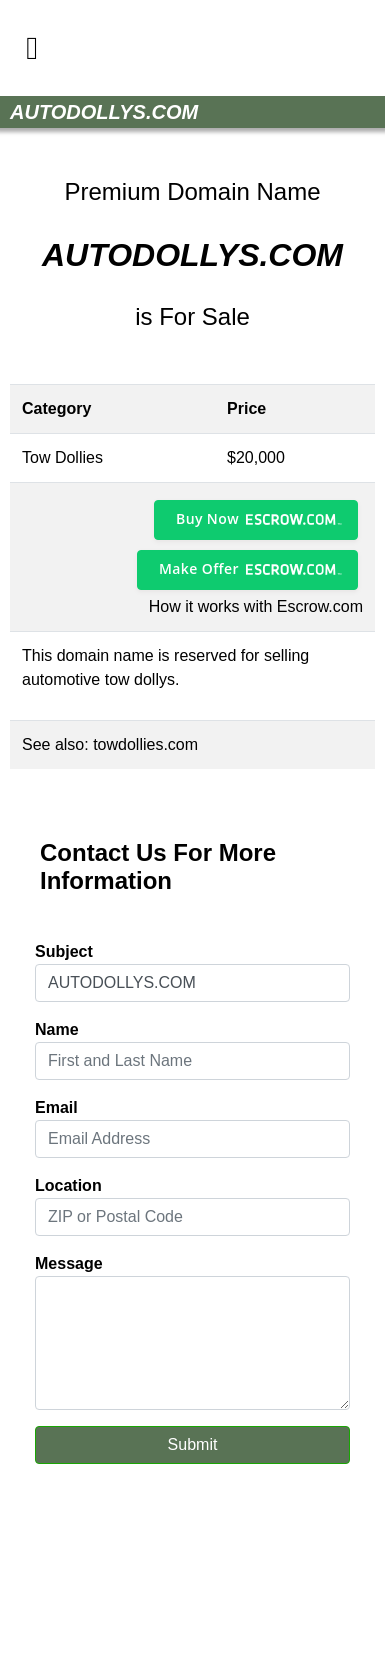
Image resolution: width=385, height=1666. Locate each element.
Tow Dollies (62, 457)
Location (68, 1185)
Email (56, 1107)
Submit (193, 1444)
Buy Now (207, 518)
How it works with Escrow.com (256, 606)
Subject (64, 951)
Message (69, 1263)
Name (57, 1029)
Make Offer (199, 568)
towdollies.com (145, 744)
